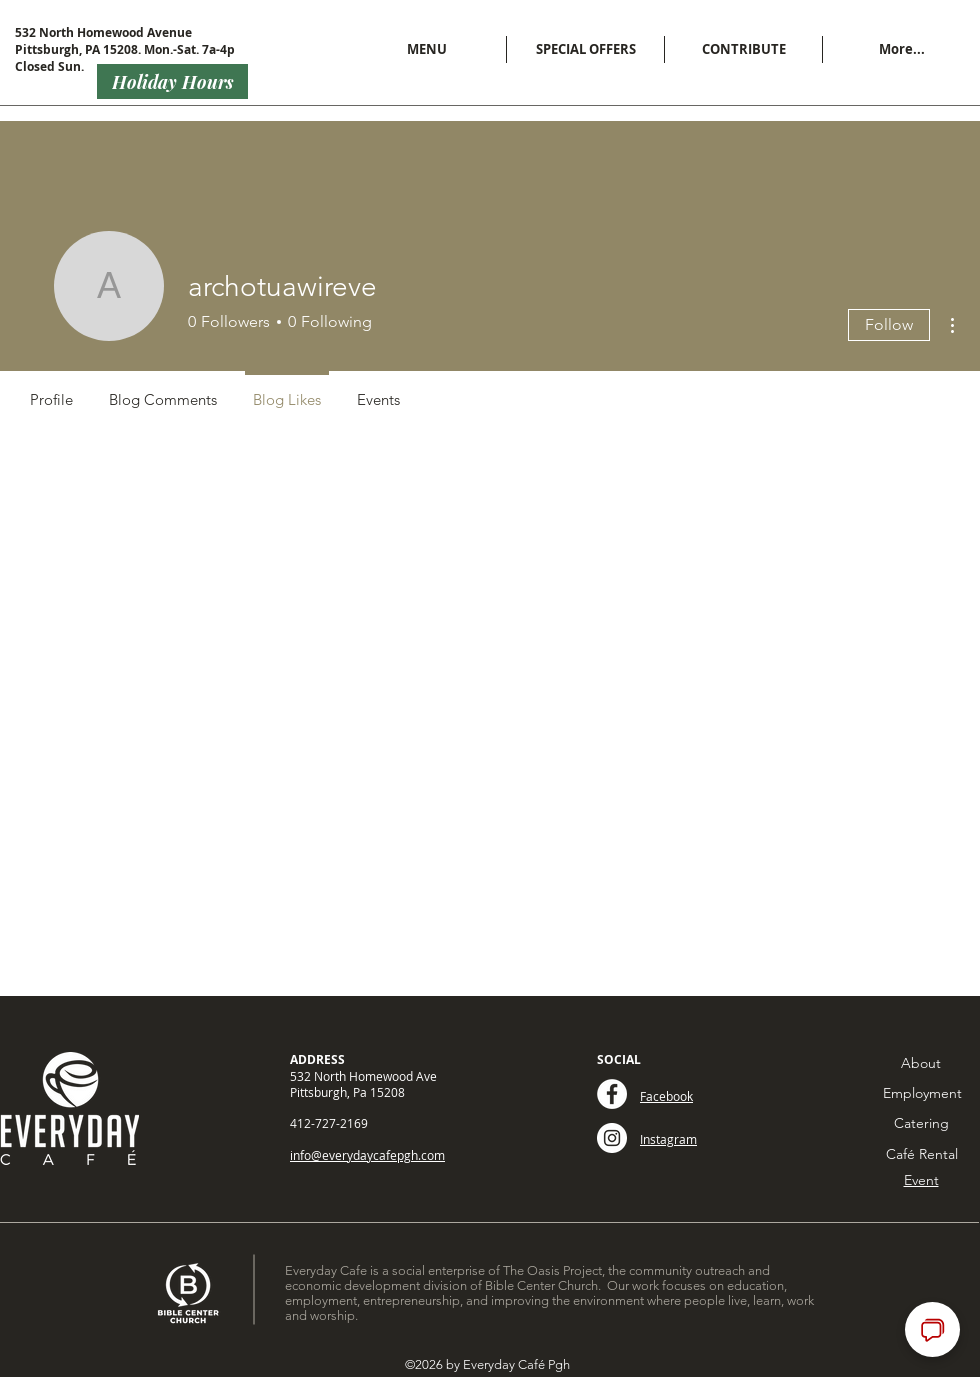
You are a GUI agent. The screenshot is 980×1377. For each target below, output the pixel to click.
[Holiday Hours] (172, 81)
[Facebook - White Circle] (612, 1094)
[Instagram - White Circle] (612, 1138)
